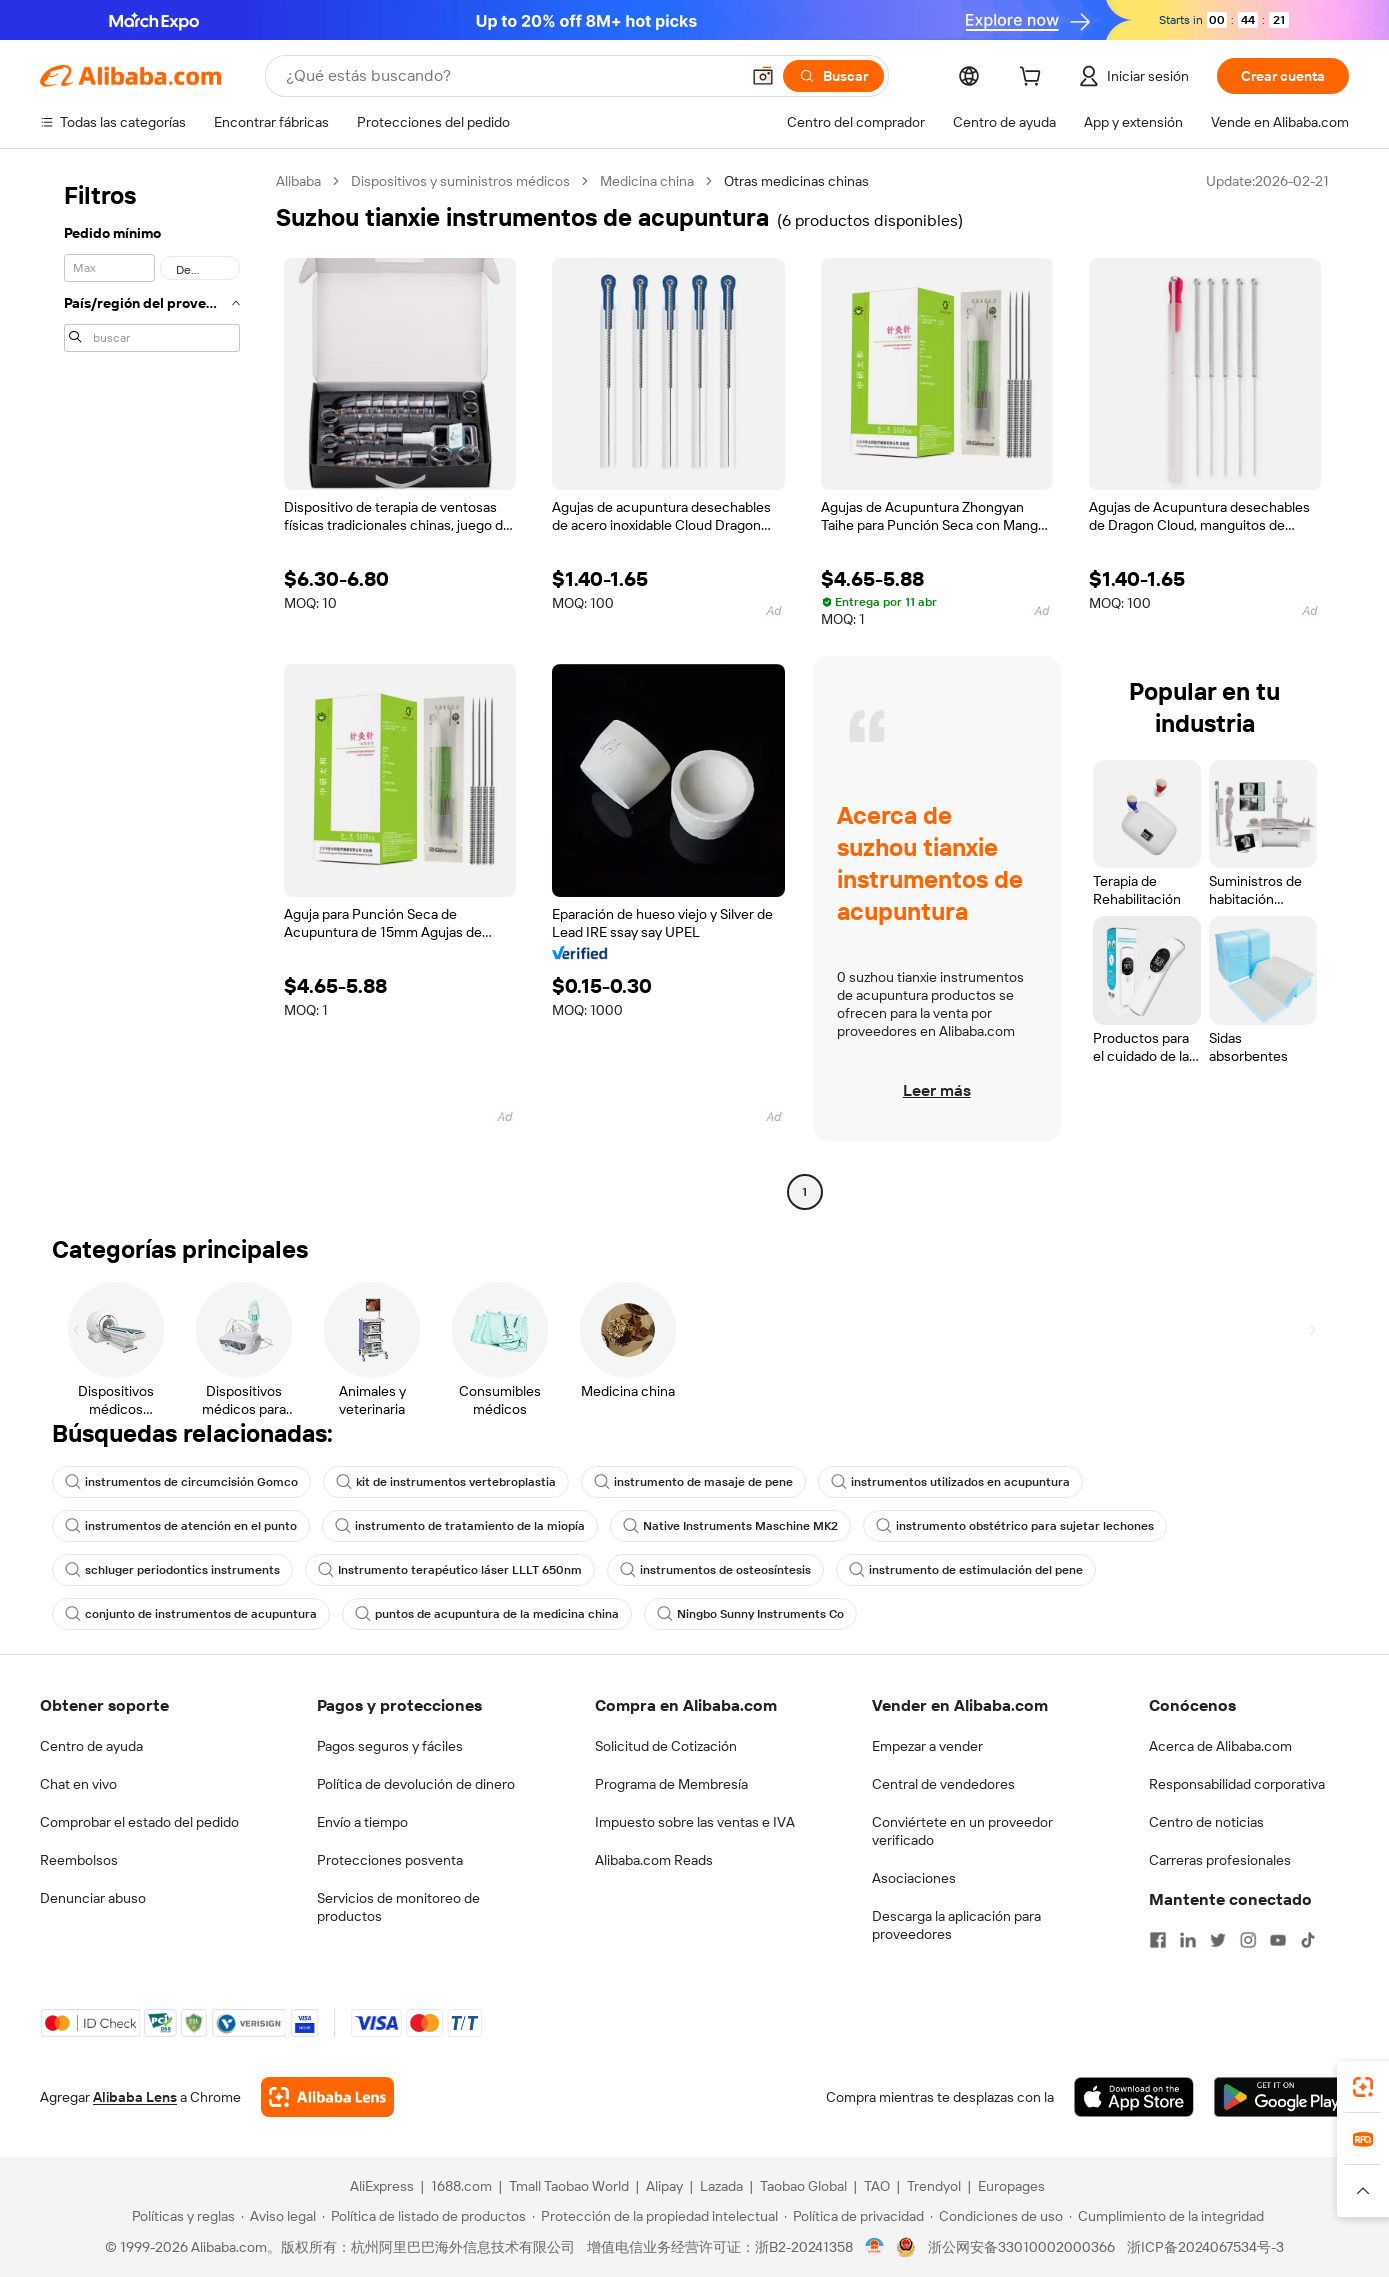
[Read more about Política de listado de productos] (424, 2216)
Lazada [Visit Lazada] (721, 2186)
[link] (1363, 2087)
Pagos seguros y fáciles (390, 1746)
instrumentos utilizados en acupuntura (950, 1482)
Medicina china (647, 181)
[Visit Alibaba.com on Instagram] (1248, 1940)
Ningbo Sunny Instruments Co (750, 1614)
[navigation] (152, 689)
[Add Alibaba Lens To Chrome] (327, 2097)
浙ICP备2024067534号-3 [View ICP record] (1205, 2247)
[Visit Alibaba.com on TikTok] (1308, 1940)
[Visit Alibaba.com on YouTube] (1278, 1940)
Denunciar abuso (93, 1898)
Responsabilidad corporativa (1237, 1784)
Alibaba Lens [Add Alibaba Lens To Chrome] (135, 2097)
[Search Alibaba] (510, 76)
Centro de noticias (1206, 1822)
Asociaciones (914, 1878)
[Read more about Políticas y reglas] (180, 2216)
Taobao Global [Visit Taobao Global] (803, 2186)
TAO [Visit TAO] (877, 2186)
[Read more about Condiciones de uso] (996, 2216)
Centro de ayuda (91, 1746)
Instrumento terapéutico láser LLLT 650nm (450, 1570)
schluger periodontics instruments (172, 1570)
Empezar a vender (927, 1746)
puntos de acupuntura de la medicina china (487, 1614)
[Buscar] (833, 76)
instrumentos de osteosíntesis (715, 1570)
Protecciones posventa (390, 1860)
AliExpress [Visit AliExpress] (382, 2186)
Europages (1011, 2186)
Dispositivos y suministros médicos (460, 181)
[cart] (1034, 79)
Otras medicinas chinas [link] (796, 181)
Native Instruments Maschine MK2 (730, 1526)
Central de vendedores (943, 1784)
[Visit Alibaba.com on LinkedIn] (1188, 1940)
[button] (763, 76)
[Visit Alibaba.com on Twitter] (1218, 1940)
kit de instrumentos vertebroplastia (446, 1482)
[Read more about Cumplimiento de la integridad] (1166, 2216)
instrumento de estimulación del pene (966, 1570)
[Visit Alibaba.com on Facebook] (1158, 1940)
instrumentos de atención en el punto (181, 1526)
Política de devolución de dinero (416, 1784)
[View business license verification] (874, 2247)
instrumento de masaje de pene (693, 1482)
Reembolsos (79, 1860)
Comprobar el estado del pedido (139, 1822)
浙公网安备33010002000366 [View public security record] (1021, 2247)
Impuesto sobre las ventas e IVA (695, 1822)
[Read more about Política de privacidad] (854, 2216)
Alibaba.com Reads (654, 1860)
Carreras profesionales (1220, 1860)
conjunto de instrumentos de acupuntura (191, 1614)
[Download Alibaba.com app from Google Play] (1281, 2097)
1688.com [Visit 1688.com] (461, 2186)
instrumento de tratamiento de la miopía (460, 1526)
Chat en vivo (78, 1784)
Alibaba (298, 181)
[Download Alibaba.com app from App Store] (1134, 2097)
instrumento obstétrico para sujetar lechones (1015, 1526)
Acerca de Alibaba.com (1220, 1746)
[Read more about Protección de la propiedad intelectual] (655, 2216)
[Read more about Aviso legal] (278, 2216)
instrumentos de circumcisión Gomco (181, 1482)
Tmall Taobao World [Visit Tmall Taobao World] (569, 2186)
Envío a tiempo (362, 1822)
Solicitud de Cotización (666, 1746)
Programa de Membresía (671, 1784)
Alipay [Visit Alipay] (664, 2186)
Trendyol (934, 2186)
